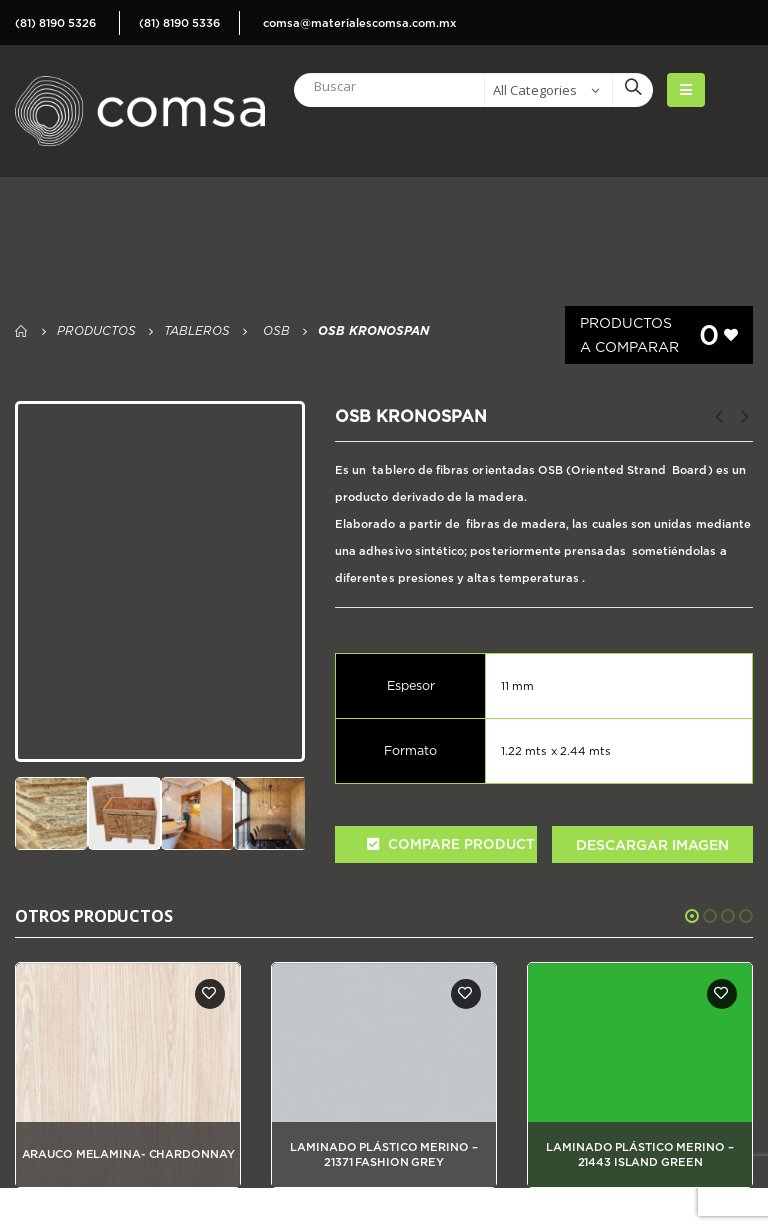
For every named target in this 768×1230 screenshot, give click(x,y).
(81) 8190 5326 (55, 23)
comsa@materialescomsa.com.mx (359, 23)
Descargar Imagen (652, 844)
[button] (692, 916)
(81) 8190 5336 (179, 23)
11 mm (517, 686)
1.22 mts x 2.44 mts (556, 751)
